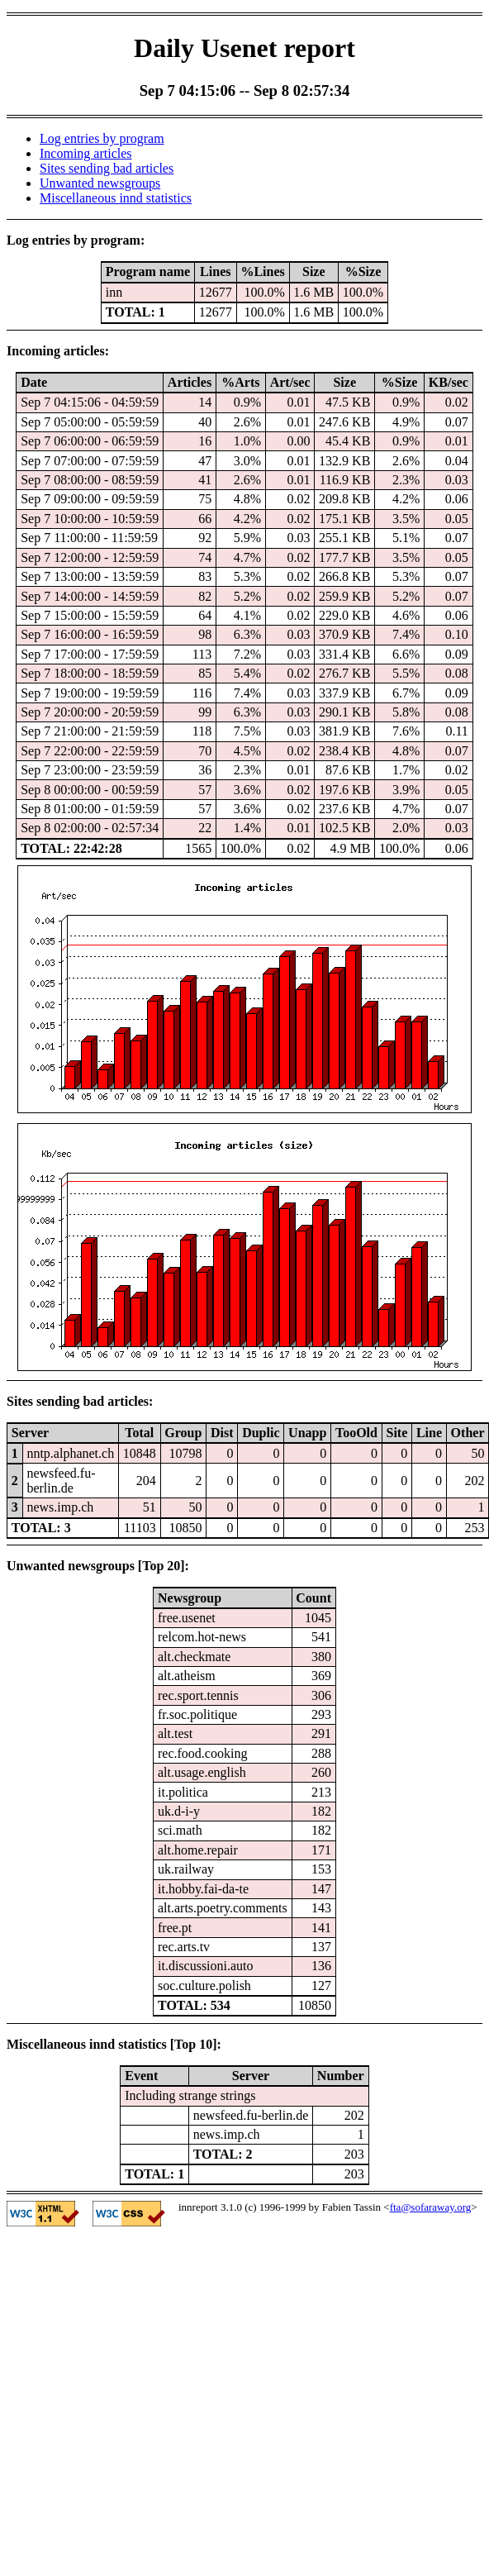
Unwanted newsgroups (100, 183)
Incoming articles (86, 153)
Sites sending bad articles (106, 168)
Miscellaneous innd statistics (116, 198)
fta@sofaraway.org (431, 2207)
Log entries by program (102, 138)
